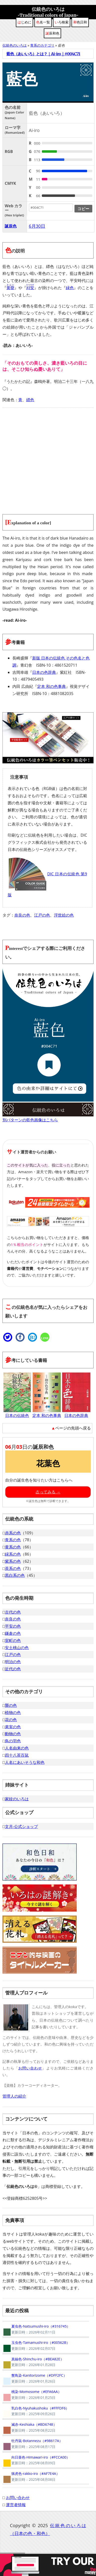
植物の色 (13, 1712)
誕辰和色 (52, 33)
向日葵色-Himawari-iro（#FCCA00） (36, 2460)
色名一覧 (43, 22)
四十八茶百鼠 (17, 1755)
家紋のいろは (17, 1799)
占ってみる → (48, 1492)
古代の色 (13, 1612)
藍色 (6, 266)
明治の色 (13, 1661)
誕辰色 (11, 226)
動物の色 (13, 1733)
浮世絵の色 (64, 915)
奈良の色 (22, 915)
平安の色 (13, 1626)
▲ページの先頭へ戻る (71, 1428)
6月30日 (37, 226)
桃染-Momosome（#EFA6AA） (31, 2394)
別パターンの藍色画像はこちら (30, 1120)
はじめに (24, 22)
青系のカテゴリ (42, 45)
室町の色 (13, 1640)
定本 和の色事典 (51, 686)
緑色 (70, 287)
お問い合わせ (30, 2068)
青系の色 (13, 1539)
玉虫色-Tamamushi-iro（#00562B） (36, 2345)
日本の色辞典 (44, 672)
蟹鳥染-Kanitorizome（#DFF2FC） (34, 2378)
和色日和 (80, 22)
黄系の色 (13, 1547)
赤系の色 (13, 1533)
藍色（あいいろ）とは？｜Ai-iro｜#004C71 (43, 53)
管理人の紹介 (14, 2096)
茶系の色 (13, 1568)
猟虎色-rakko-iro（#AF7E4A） (31, 2476)
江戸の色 (42, 915)
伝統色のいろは (14, 45)
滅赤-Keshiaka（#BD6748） (29, 2427)
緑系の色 (13, 1554)
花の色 (11, 1719)
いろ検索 (62, 22)
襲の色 (11, 1705)
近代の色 (13, 1669)
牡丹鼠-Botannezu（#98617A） (32, 2443)
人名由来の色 (17, 1748)
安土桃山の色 (17, 1647)
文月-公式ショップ (21, 1826)
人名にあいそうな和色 (25, 1762)
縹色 (30, 399)
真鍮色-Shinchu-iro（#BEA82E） (33, 2362)
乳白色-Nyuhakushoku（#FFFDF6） (35, 2411)
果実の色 (13, 1727)
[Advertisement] (46, 458)
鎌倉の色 (13, 1633)
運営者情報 (16, 2504)
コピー (83, 208)
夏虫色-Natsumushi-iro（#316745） (36, 2329)
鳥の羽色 (13, 1741)
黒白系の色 (15, 1575)
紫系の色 (13, 1561)
